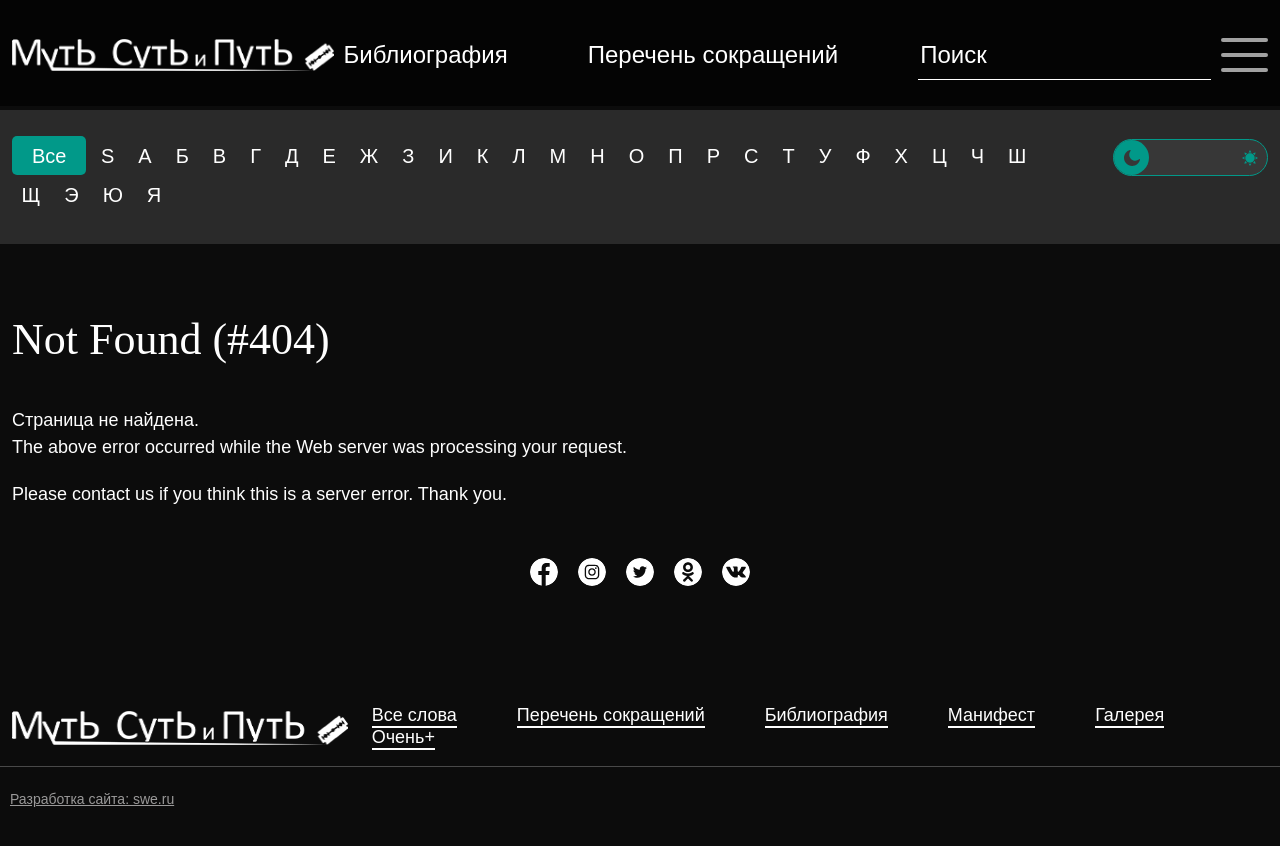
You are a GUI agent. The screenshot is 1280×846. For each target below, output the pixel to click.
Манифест (991, 715)
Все (49, 156)
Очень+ (403, 737)
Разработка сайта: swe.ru (92, 799)
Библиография (426, 54)
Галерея (1129, 715)
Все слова (414, 715)
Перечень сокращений (713, 54)
